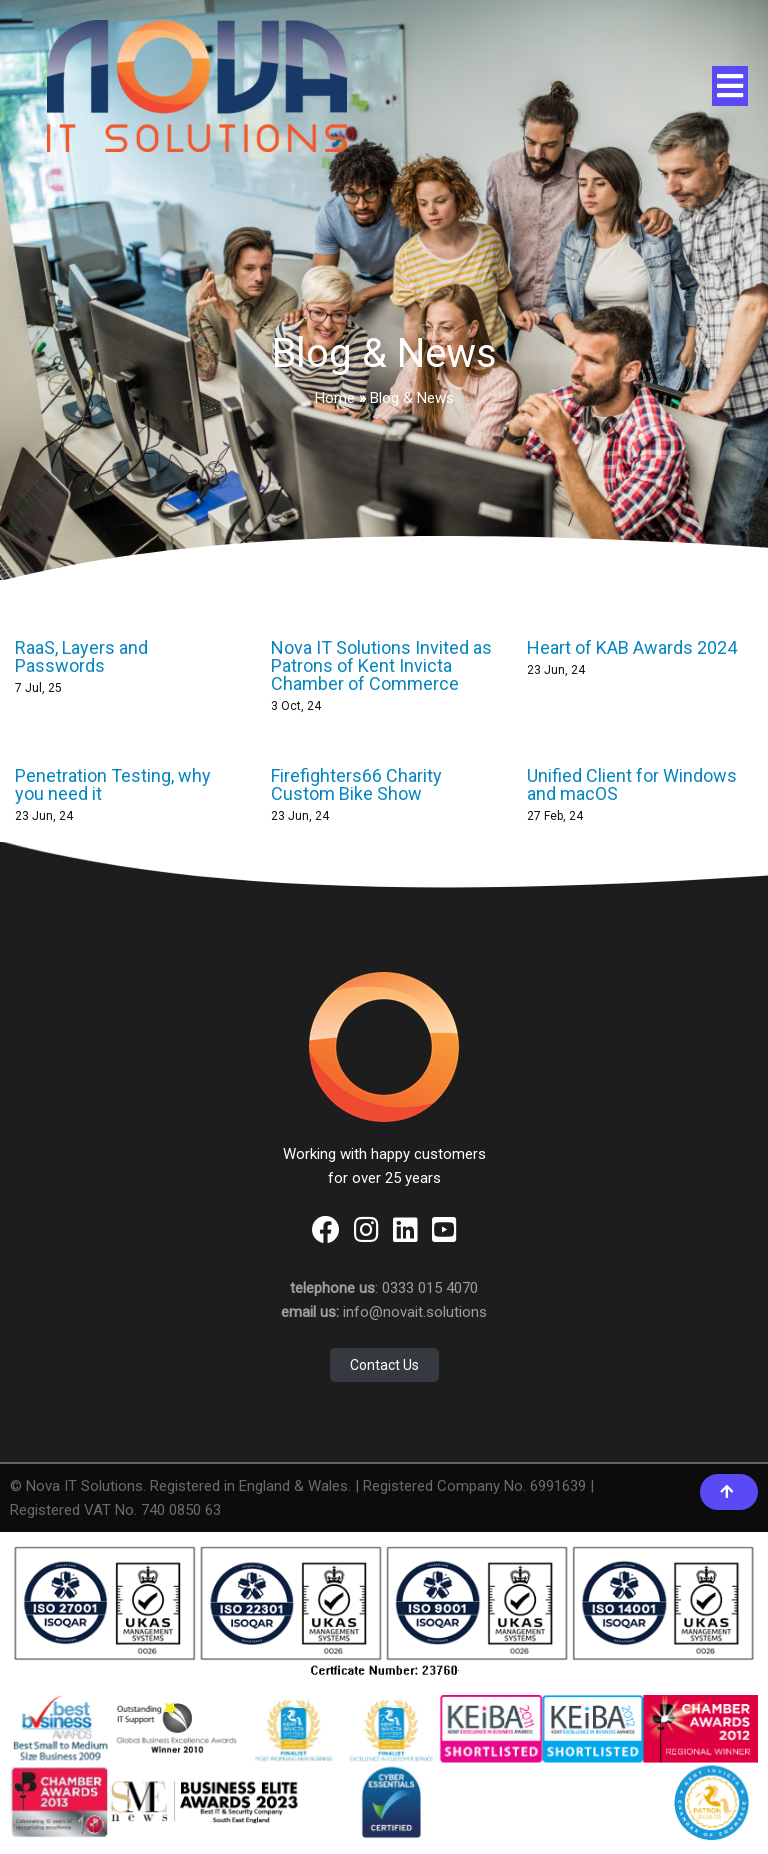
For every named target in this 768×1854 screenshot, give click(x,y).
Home (335, 398)
